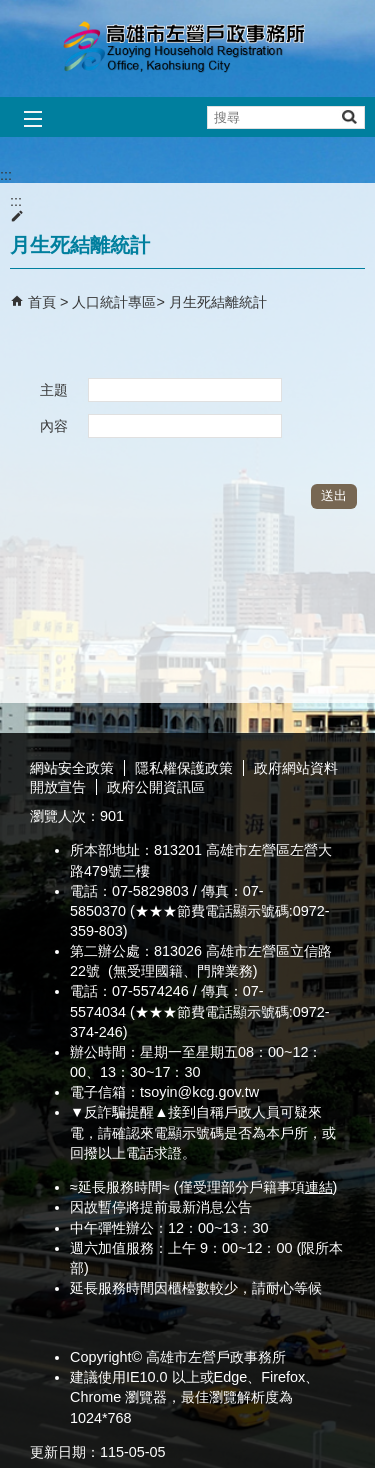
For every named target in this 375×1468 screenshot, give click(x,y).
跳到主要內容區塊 (10, 10)
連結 (319, 1187)
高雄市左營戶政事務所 (188, 48)
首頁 (42, 302)
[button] (348, 116)
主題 (54, 390)
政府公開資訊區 (156, 787)
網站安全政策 (72, 768)
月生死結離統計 (218, 302)
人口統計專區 (114, 302)
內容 (54, 426)
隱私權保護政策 (184, 768)
